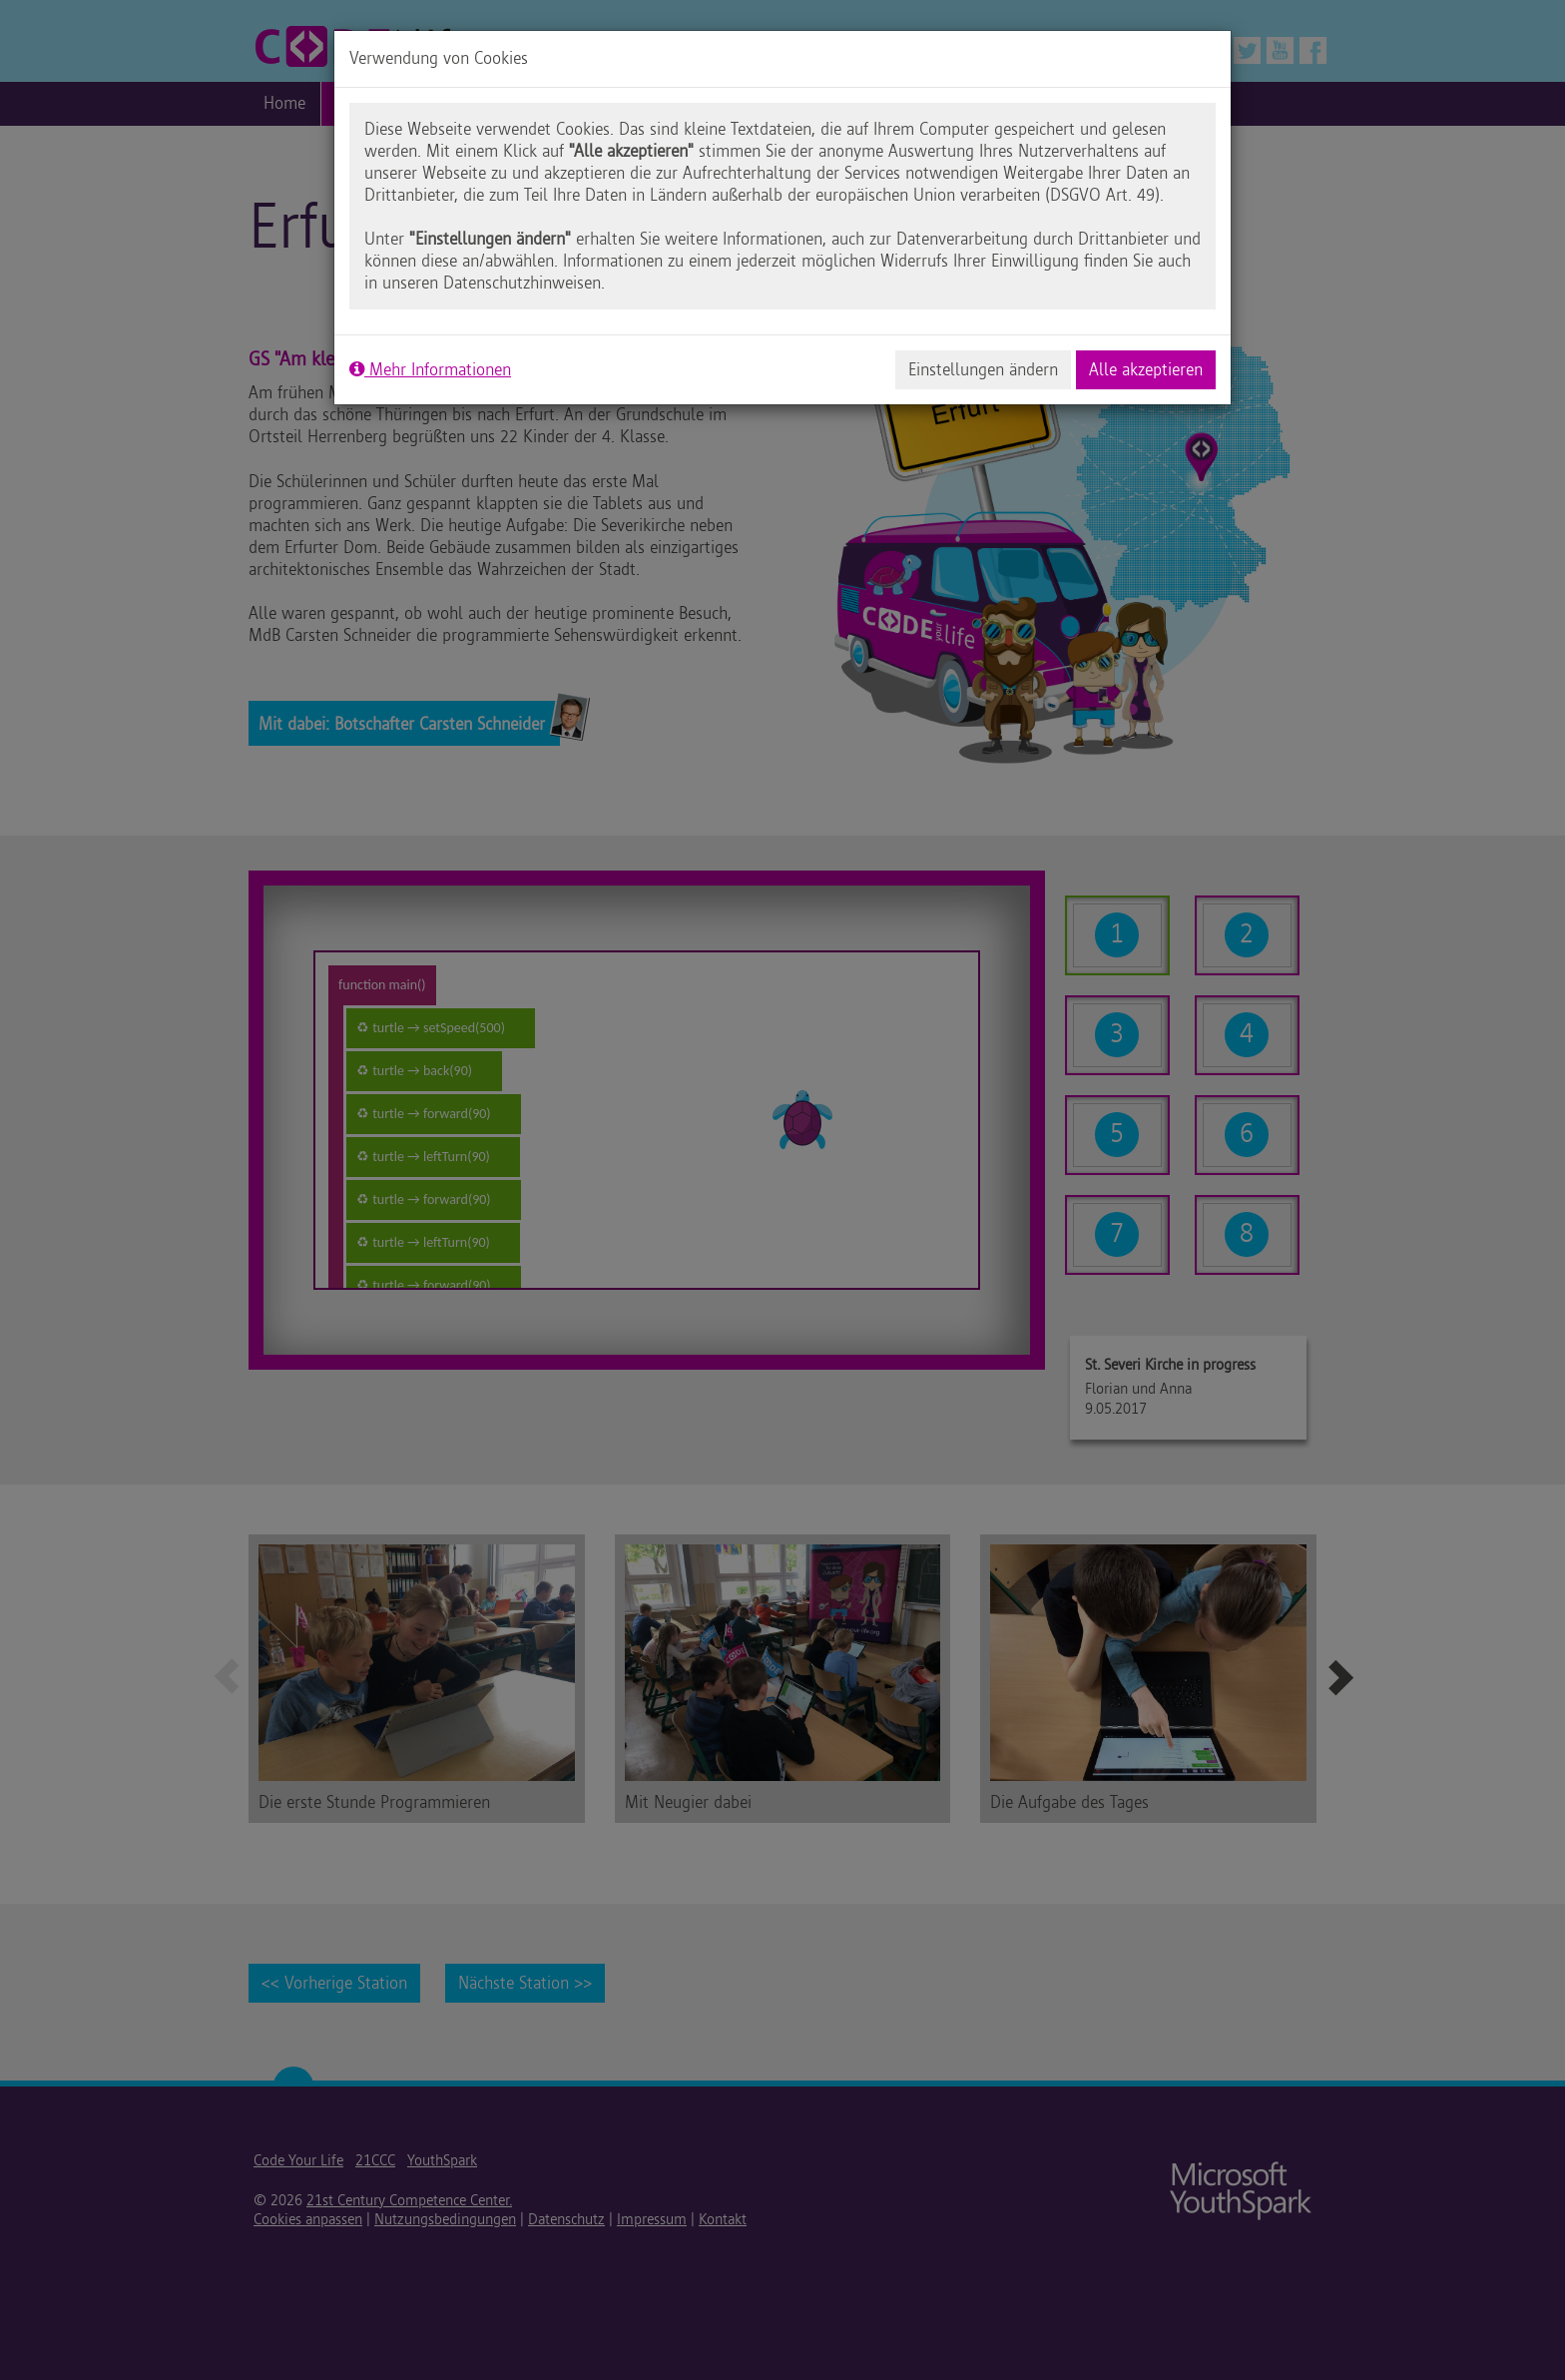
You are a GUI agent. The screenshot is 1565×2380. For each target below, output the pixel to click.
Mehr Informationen (430, 369)
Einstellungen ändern (983, 369)
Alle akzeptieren (1146, 369)
